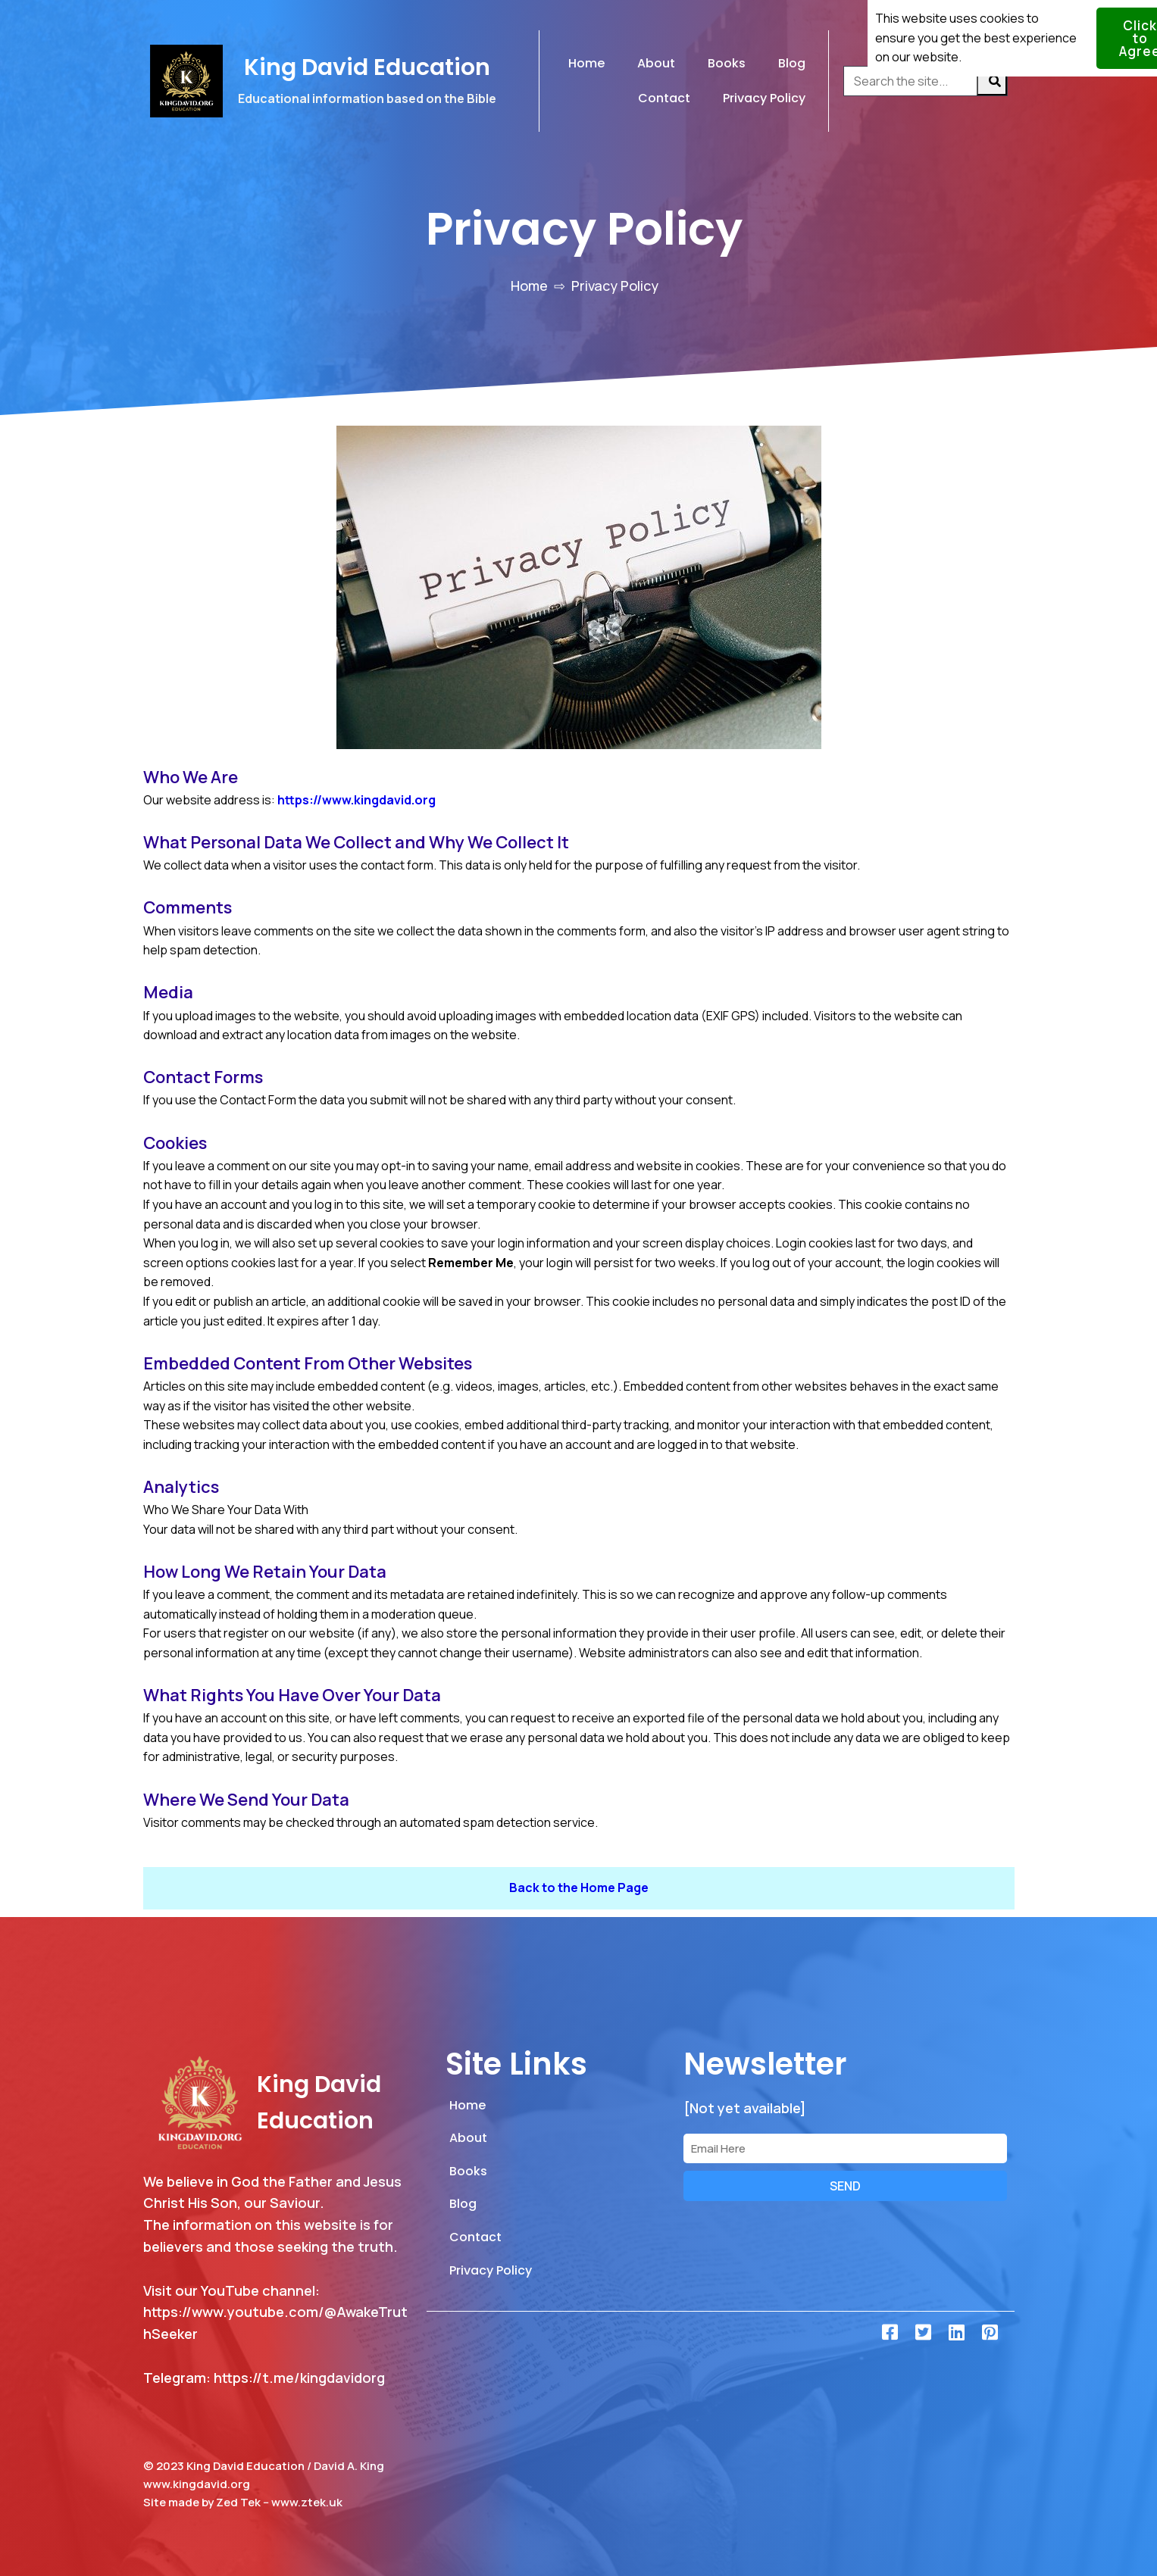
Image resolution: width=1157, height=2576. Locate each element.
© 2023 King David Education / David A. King (263, 2466)
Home (529, 285)
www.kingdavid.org (196, 2484)
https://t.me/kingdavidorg (299, 2377)
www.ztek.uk (306, 2502)
